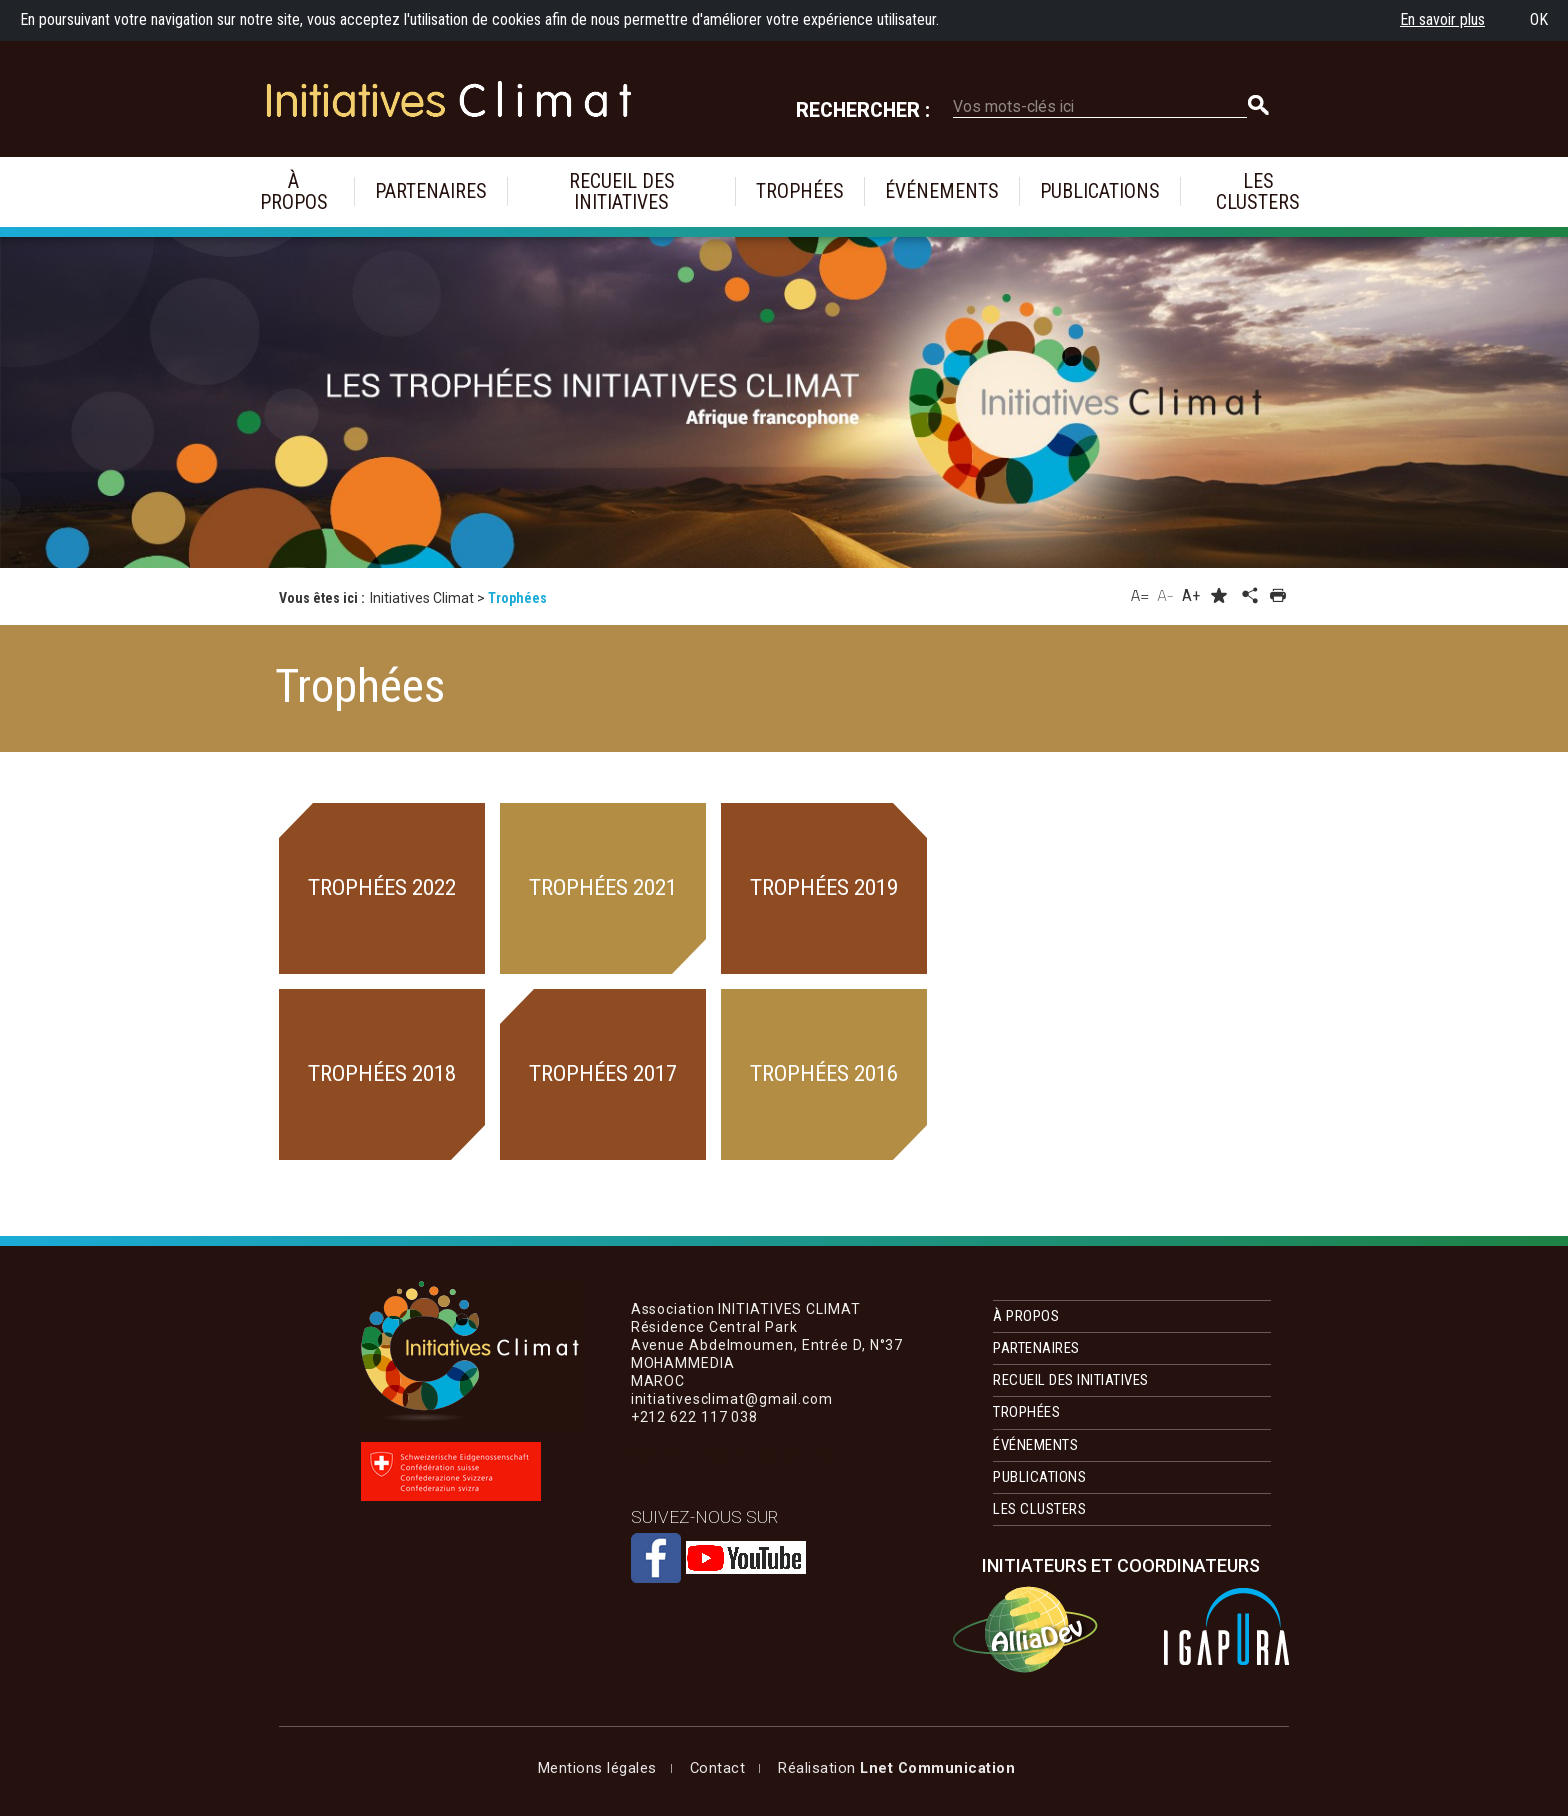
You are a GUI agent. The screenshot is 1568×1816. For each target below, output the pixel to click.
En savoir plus (1442, 19)
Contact (718, 1768)
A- (1165, 595)
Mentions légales (597, 1768)
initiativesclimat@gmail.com (732, 1453)
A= (1140, 595)
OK (1539, 19)
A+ (1191, 595)
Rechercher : (863, 110)
